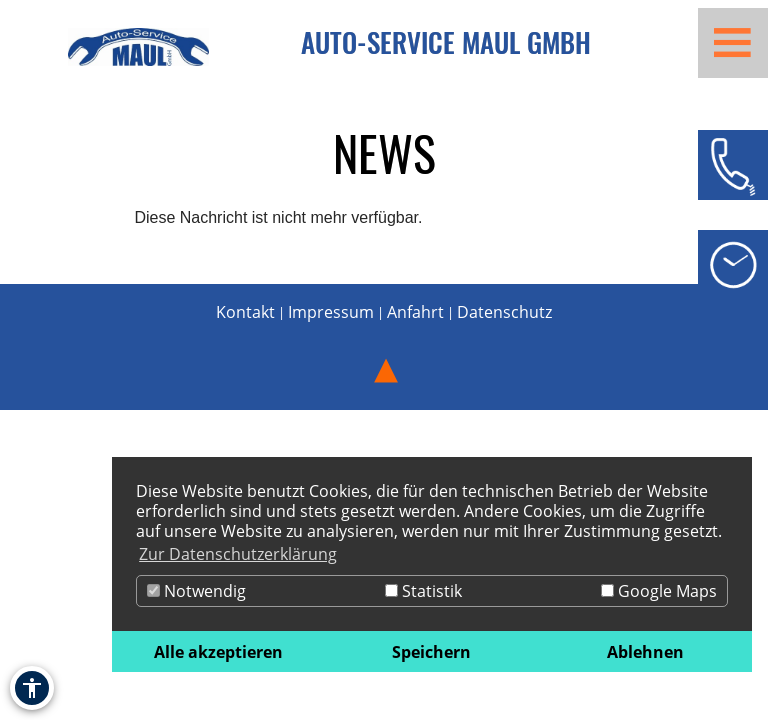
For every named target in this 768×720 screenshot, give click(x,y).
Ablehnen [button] (645, 652)
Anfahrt (415, 312)
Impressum (331, 312)
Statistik (423, 591)
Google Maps (659, 591)
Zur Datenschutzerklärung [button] (238, 554)
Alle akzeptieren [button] (218, 652)
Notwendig (196, 591)
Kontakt (245, 312)
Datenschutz (504, 312)
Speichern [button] (431, 652)
